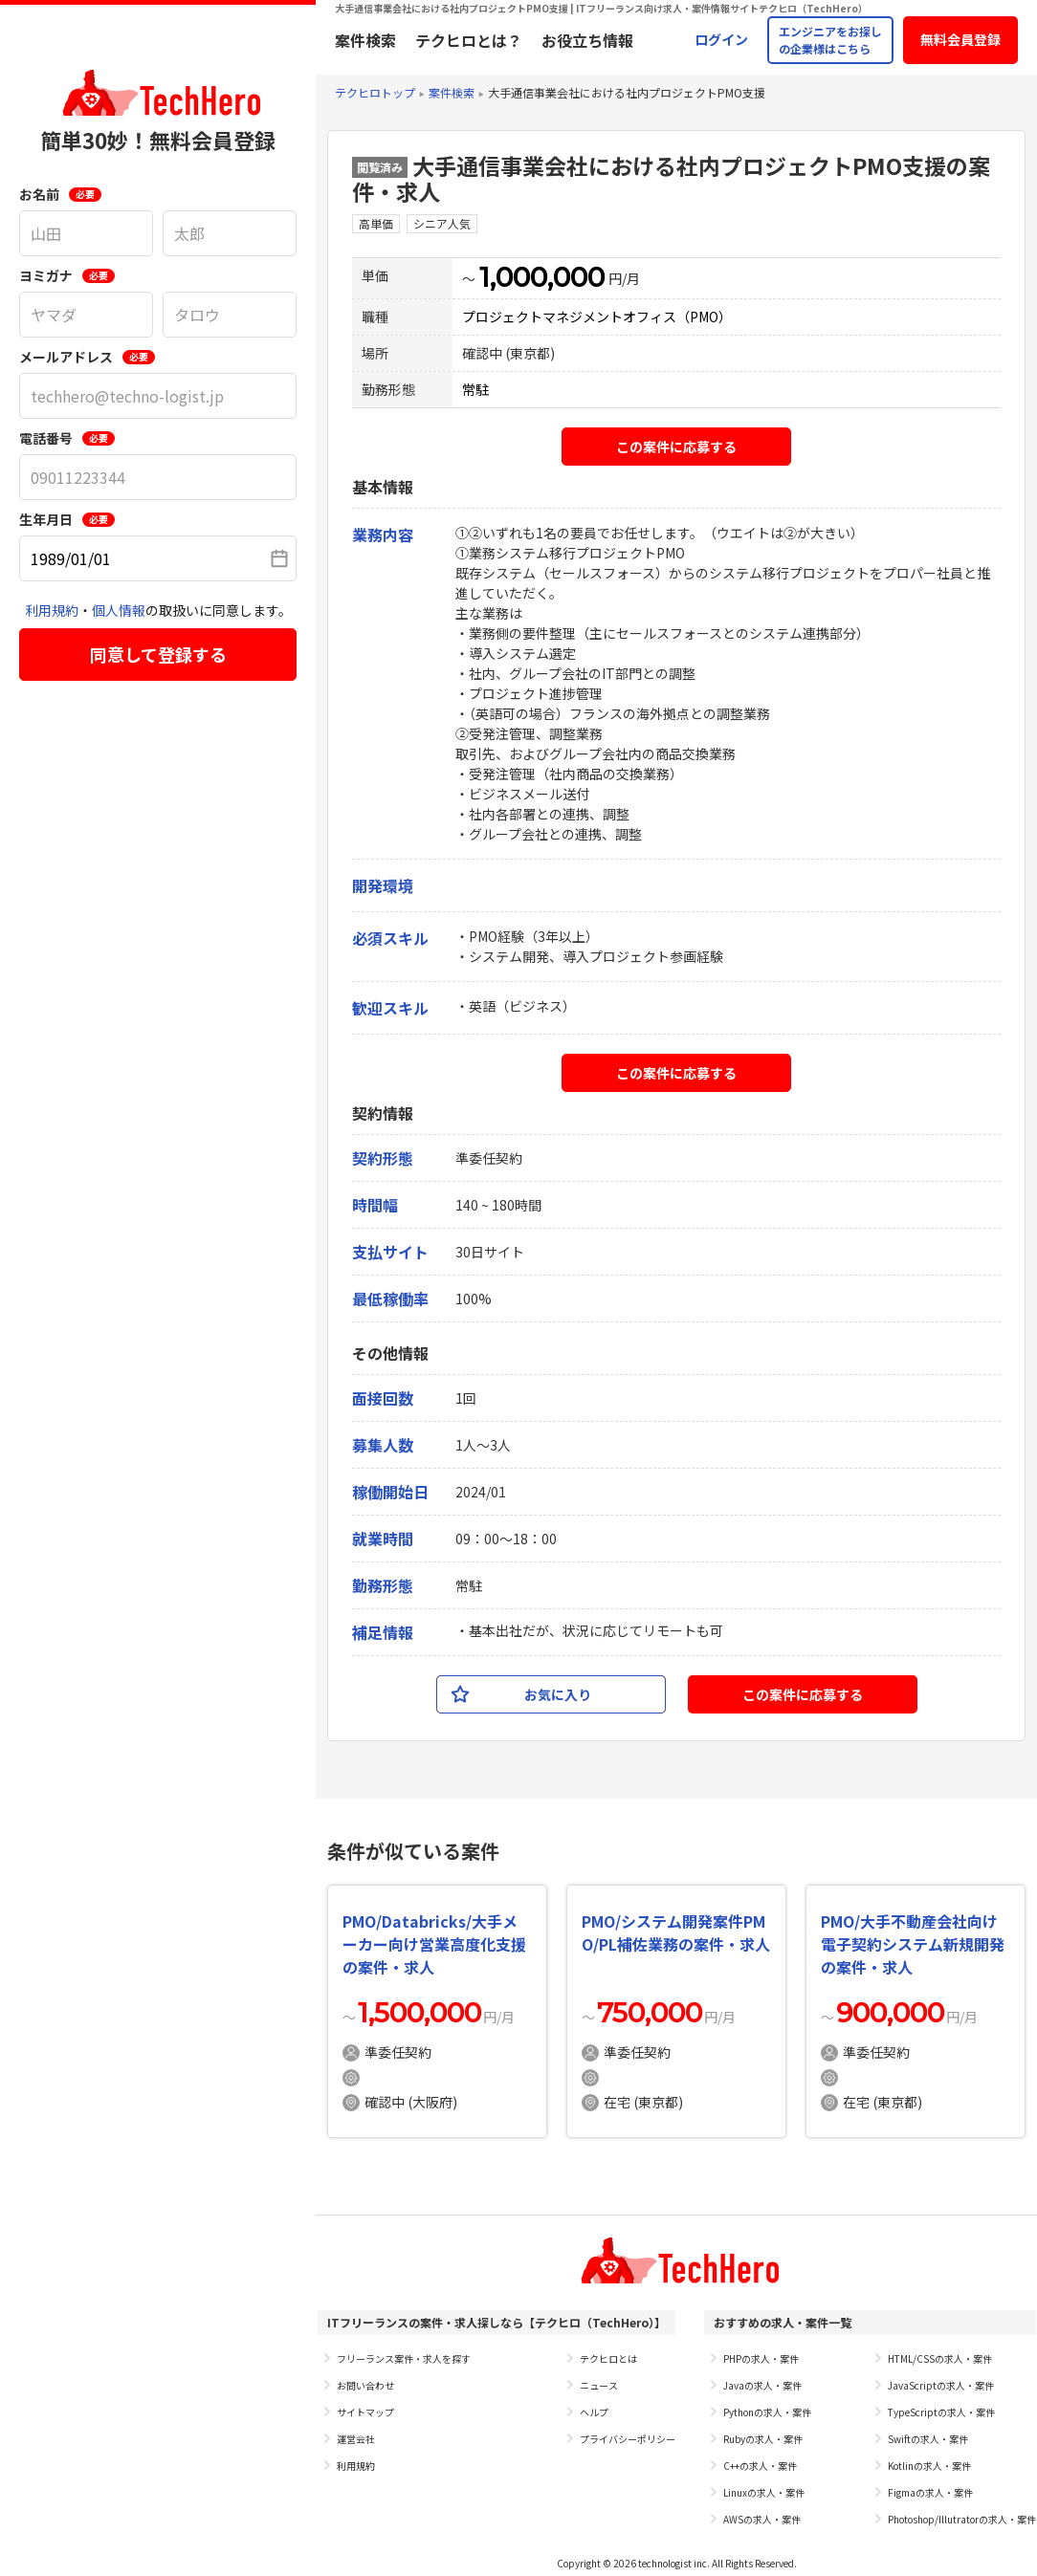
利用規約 (51, 610)
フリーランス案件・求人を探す (404, 2358)
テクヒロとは (608, 2358)
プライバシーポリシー (627, 2439)
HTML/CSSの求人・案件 (940, 2358)
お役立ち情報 (587, 40)
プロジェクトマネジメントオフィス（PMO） (597, 316)
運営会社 (356, 2439)
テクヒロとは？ (468, 40)
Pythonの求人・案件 (767, 2412)
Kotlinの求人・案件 (929, 2465)
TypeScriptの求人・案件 (941, 2412)
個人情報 (118, 610)
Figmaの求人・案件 (930, 2492)
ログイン (721, 39)
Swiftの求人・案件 (928, 2439)
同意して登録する (158, 654)
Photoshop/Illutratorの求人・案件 (962, 2519)
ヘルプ (594, 2412)
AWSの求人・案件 (762, 2519)
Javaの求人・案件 (762, 2385)
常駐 (475, 389)
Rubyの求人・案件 (763, 2439)
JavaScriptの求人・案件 (941, 2385)
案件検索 (365, 40)
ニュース (599, 2385)
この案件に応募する (676, 446)
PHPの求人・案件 (761, 2358)
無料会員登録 (960, 39)
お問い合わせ (365, 2385)
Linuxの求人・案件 (764, 2492)
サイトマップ (365, 2412)
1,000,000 (542, 277)
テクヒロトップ (375, 92)
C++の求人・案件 (760, 2465)
